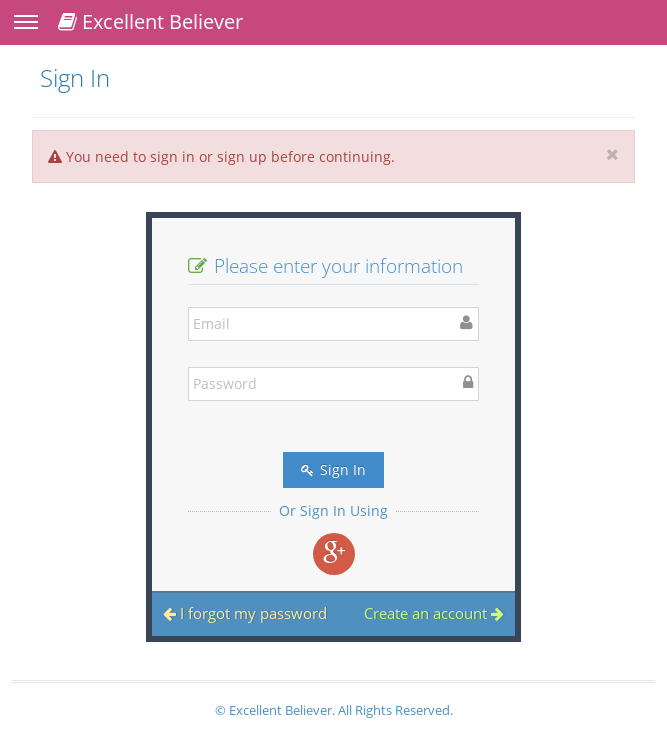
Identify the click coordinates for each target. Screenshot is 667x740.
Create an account (434, 613)
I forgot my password (245, 613)
